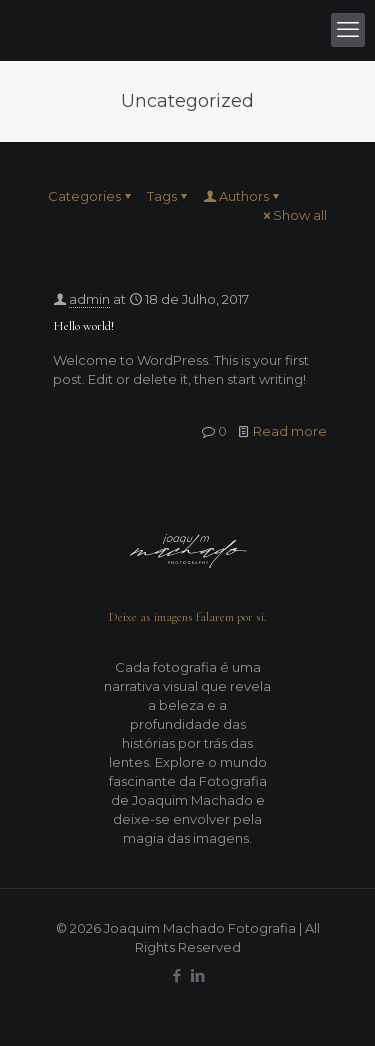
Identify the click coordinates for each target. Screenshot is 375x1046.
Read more (290, 431)
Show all (293, 215)
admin (89, 299)
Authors (242, 196)
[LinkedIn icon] (198, 975)
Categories (91, 196)
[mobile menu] (348, 30)
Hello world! (83, 326)
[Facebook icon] (177, 975)
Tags (168, 196)
